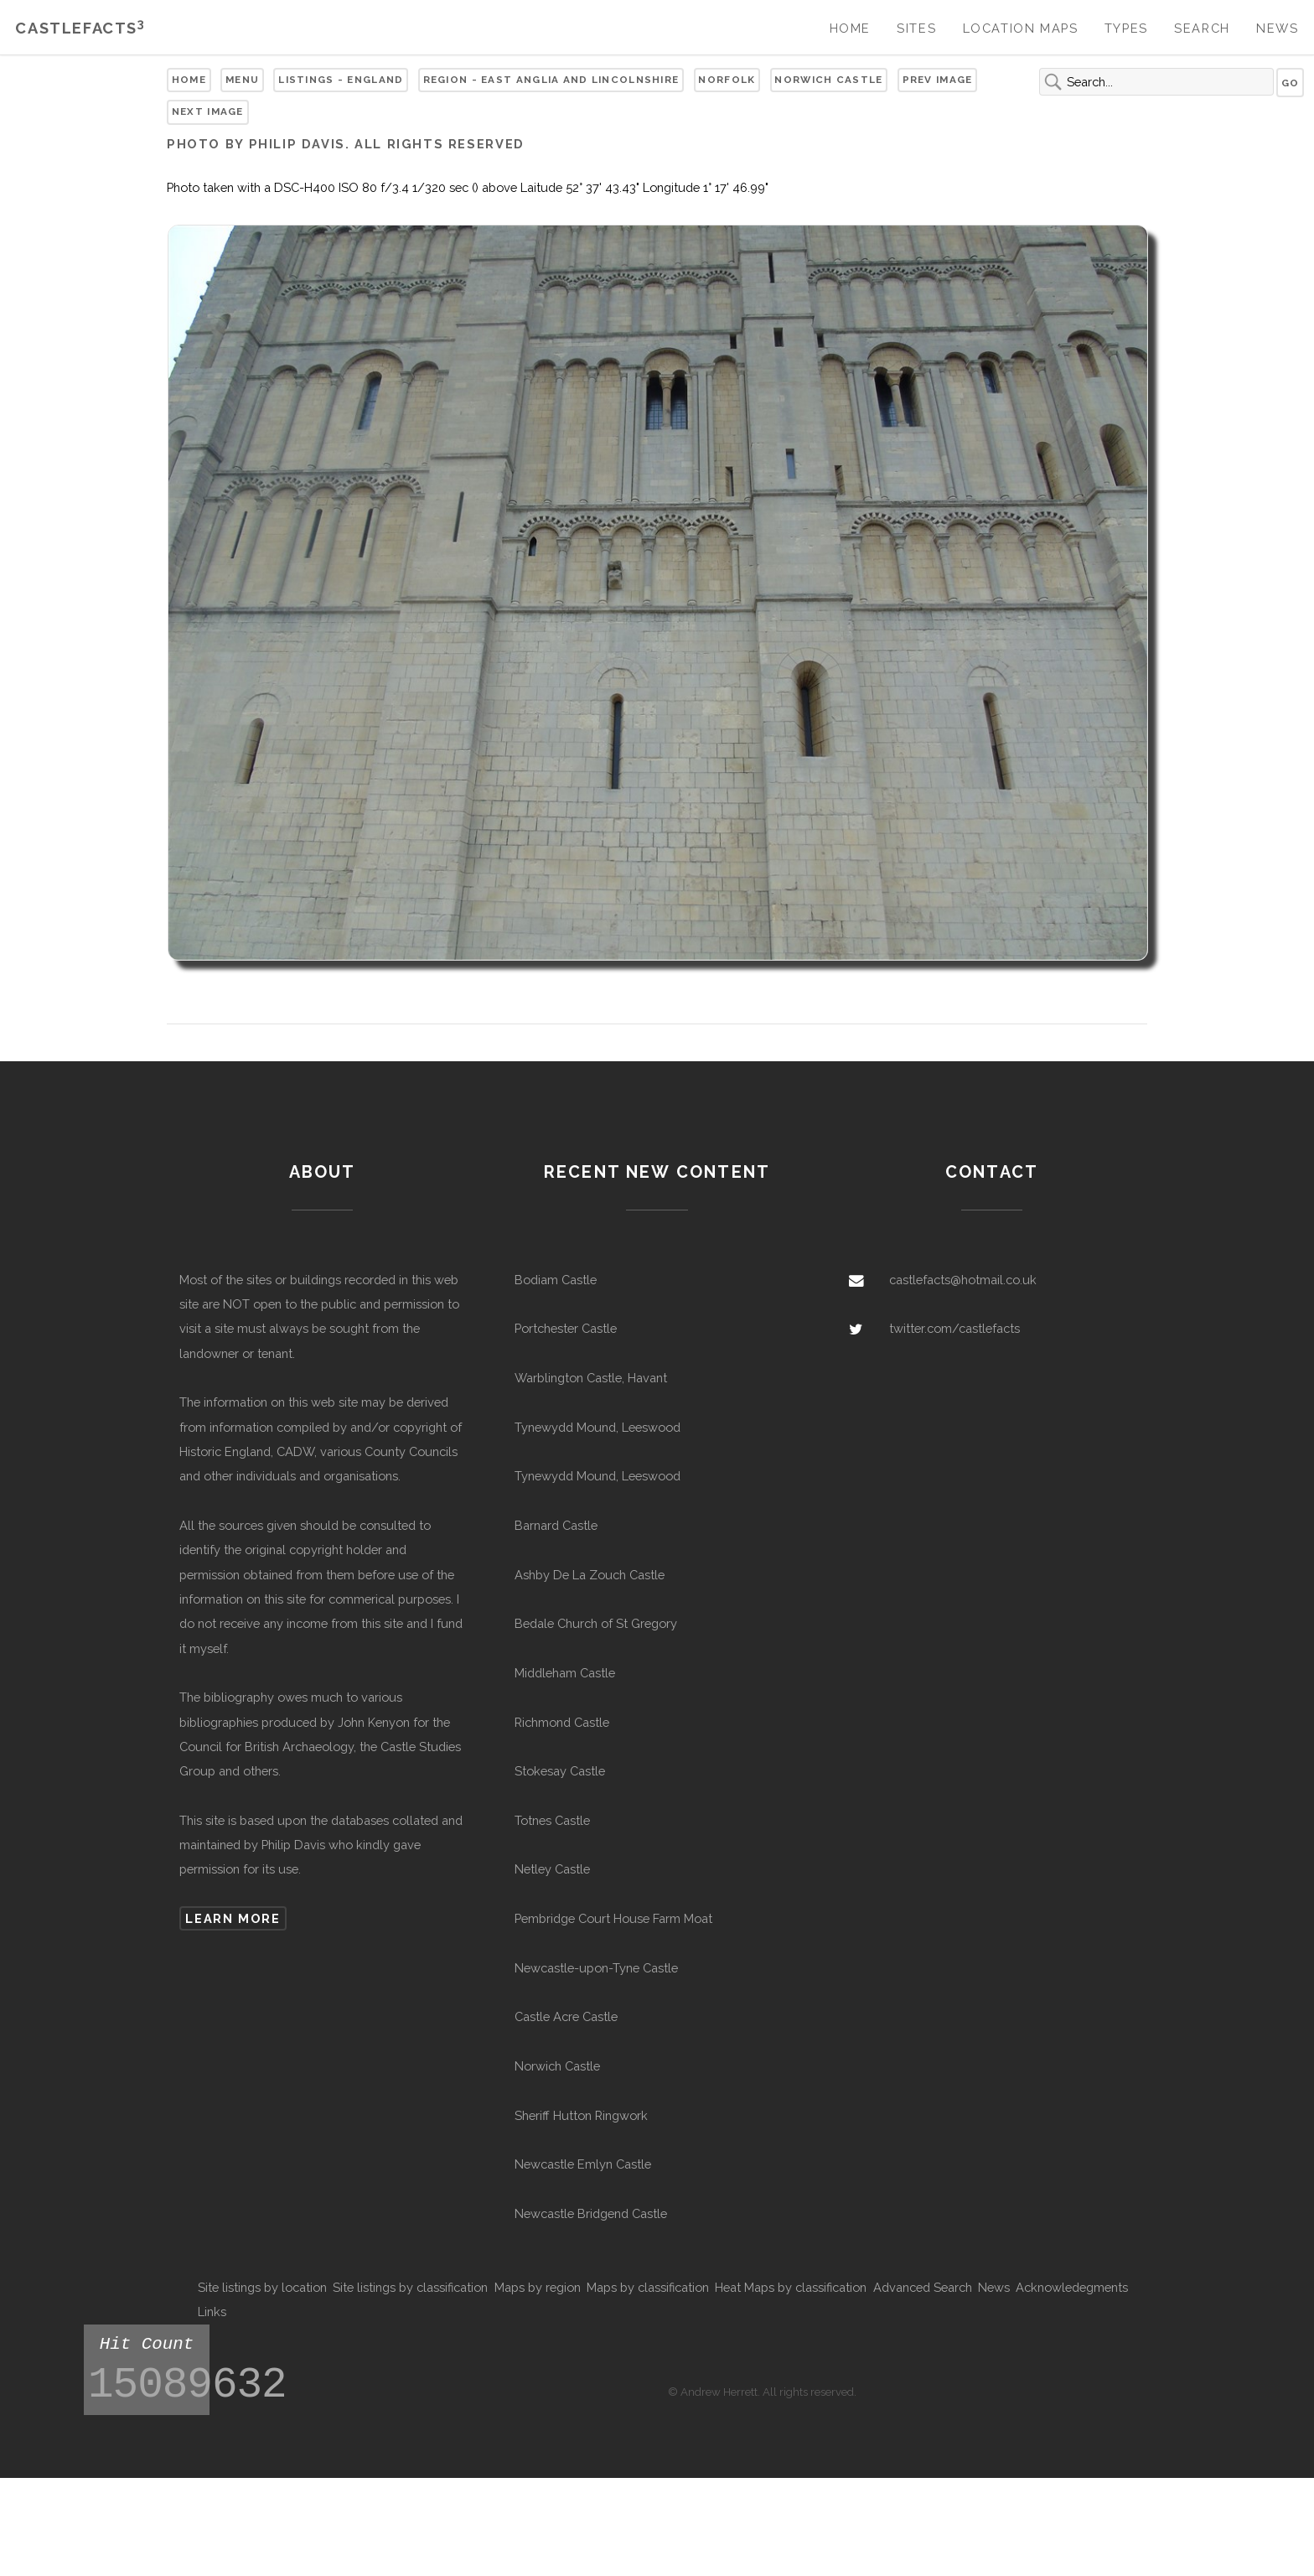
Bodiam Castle (556, 1279)
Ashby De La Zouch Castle (590, 1575)
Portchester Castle (566, 1328)
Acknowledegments (1072, 2287)
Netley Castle (552, 1869)
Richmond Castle (562, 1722)
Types (1126, 28)
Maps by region (537, 2287)
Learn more (232, 1918)
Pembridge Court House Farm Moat (613, 1918)
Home (850, 28)
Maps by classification (648, 2287)
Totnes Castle (552, 1820)
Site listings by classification (410, 2287)
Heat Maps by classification (791, 2287)
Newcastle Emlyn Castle (583, 2164)
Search (1202, 28)
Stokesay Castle (560, 1771)
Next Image (208, 111)
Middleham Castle (565, 1673)
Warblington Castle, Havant (591, 1378)
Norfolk (726, 80)
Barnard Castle (556, 1525)
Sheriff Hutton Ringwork (581, 2115)
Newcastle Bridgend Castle (591, 2213)
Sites (916, 28)
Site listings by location (262, 2287)
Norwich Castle (828, 80)
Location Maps (1021, 28)
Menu (242, 80)
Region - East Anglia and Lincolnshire (551, 80)
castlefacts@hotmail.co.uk (963, 1279)
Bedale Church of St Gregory (596, 1623)
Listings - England (340, 80)
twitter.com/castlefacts (954, 1328)
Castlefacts (80, 28)
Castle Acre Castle (566, 2016)
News (1277, 28)
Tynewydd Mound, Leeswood (597, 1427)
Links (212, 2311)
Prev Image (938, 80)
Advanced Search (922, 2287)
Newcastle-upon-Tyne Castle (596, 1968)
